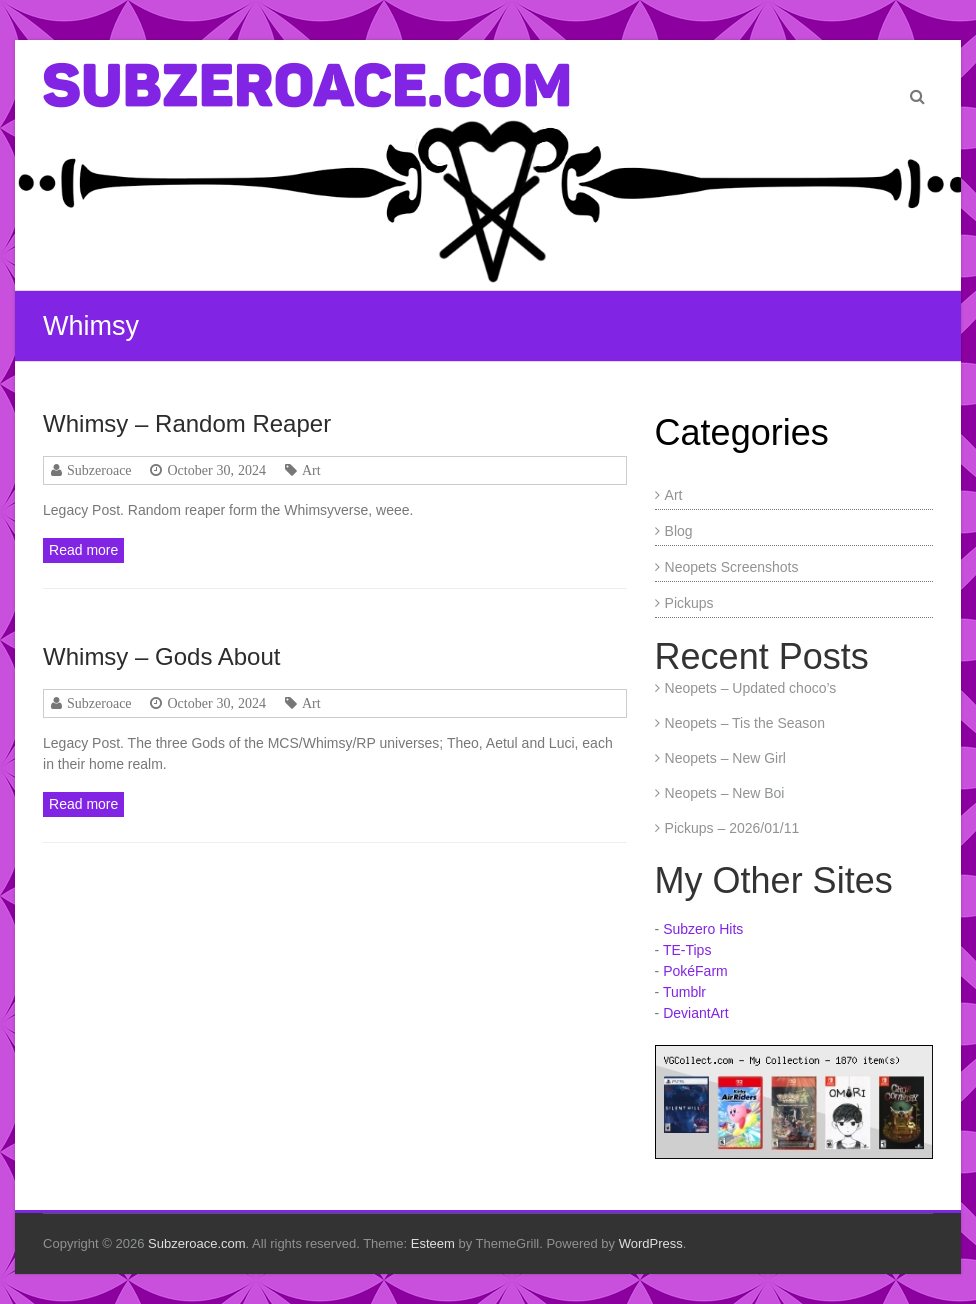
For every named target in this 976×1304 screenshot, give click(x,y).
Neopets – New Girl (725, 758)
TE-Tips (687, 950)
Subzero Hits (703, 929)
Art (311, 470)
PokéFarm (695, 971)
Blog (679, 531)
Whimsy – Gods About (161, 656)
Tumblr (684, 992)
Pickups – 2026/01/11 (732, 828)
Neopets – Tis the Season (745, 723)
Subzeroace (99, 470)
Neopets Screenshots (732, 567)
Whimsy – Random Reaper (187, 423)
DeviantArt (695, 1013)
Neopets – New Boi (725, 793)
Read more (83, 550)
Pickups (689, 603)
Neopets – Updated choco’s (751, 688)
